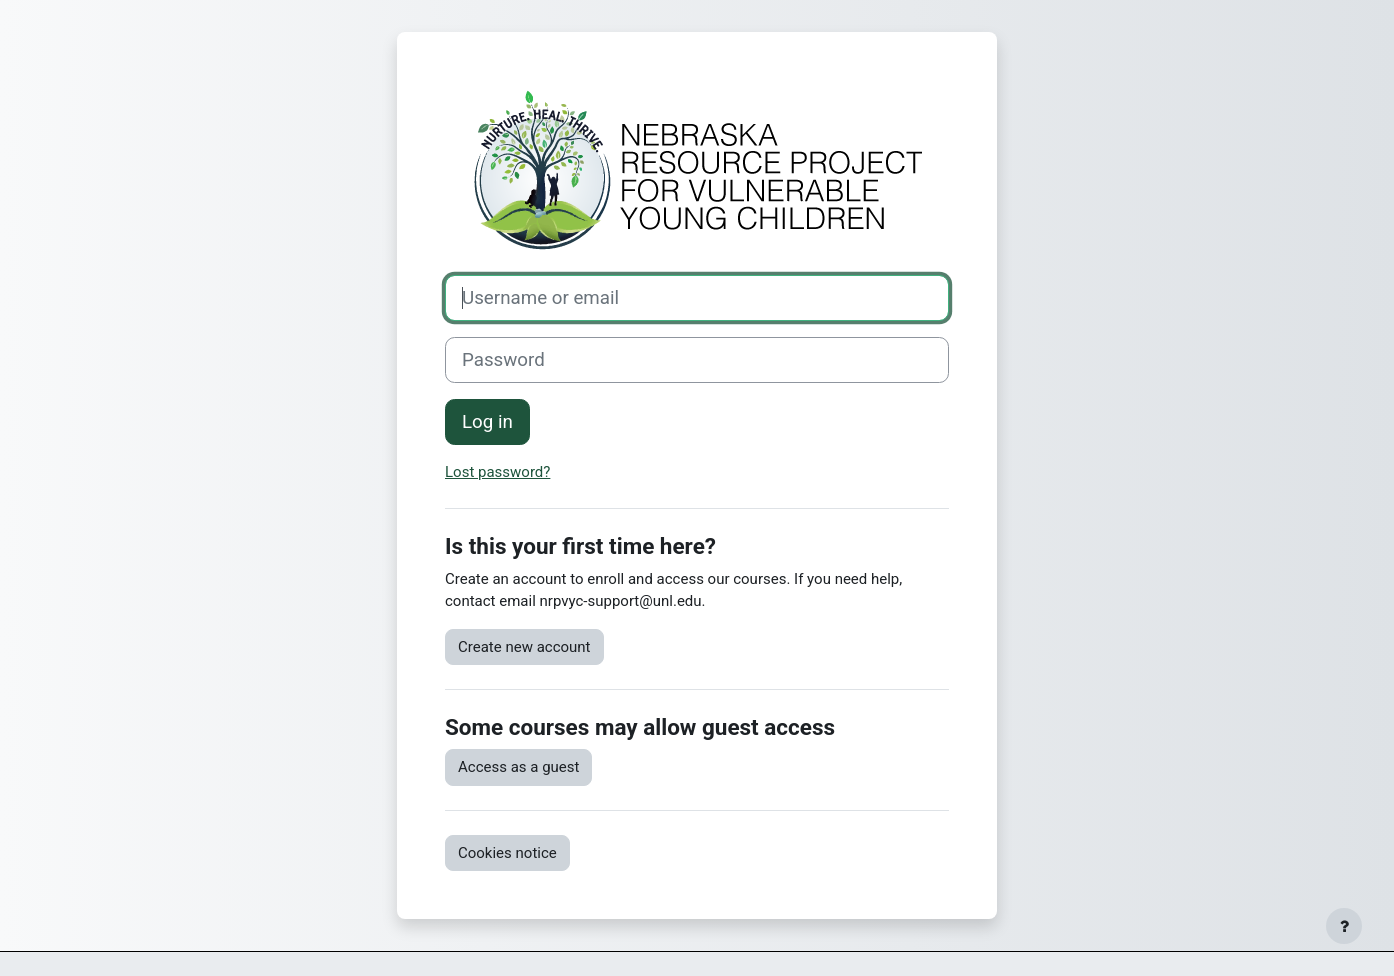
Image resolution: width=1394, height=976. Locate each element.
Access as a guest (518, 767)
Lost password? (497, 472)
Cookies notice (507, 853)
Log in (487, 422)
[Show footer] (1344, 926)
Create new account (524, 647)
